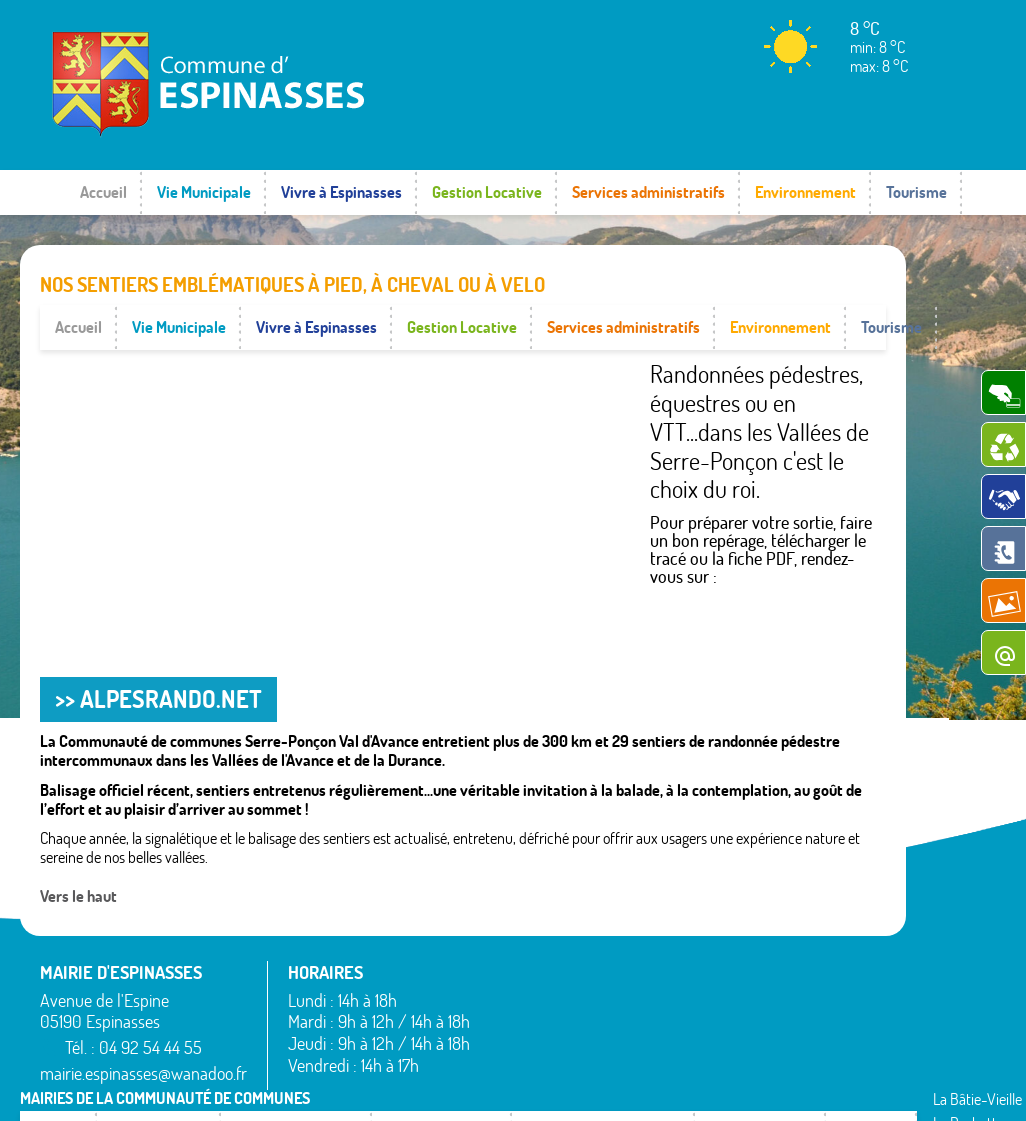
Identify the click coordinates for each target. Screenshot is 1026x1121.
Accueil (103, 192)
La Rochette (669, 949)
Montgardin (668, 974)
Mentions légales (698, 1086)
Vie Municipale (204, 192)
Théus (796, 1017)
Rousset (801, 949)
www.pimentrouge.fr (834, 1086)
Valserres (805, 1041)
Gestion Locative (487, 192)
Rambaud (663, 1022)
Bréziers (514, 1002)
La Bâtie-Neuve (536, 1051)
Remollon (661, 1046)
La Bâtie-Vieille (678, 925)
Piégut (653, 998)
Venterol (803, 1065)
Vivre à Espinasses (341, 192)
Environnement (805, 192)
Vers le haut (78, 851)
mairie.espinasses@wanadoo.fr (143, 1028)
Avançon (516, 978)
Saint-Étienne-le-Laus (831, 983)
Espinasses (522, 1027)
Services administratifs (648, 192)
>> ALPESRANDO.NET (158, 654)
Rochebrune (814, 925)
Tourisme (916, 192)
